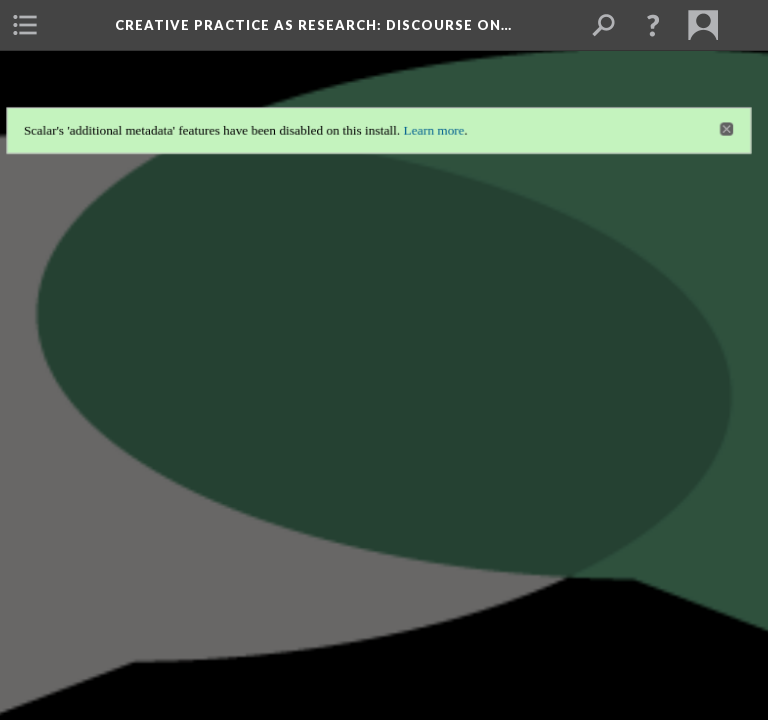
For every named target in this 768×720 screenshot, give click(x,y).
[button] (653, 25)
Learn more (438, 104)
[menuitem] (25, 25)
